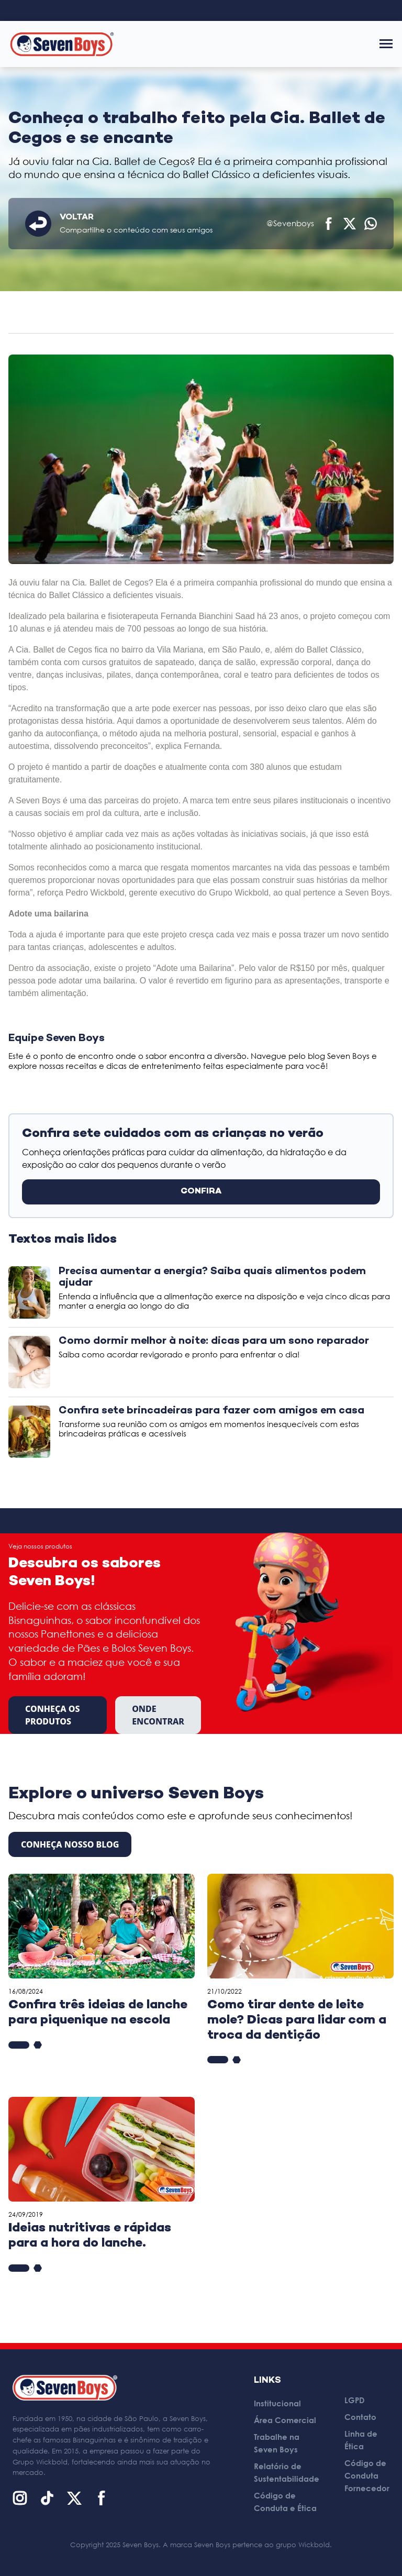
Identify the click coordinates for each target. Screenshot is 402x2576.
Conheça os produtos (52, 1715)
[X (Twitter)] (74, 2498)
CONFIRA (201, 1191)
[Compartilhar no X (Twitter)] (349, 223)
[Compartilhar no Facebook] (328, 223)
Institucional (277, 2403)
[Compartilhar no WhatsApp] (370, 223)
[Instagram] (20, 2498)
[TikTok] (47, 2498)
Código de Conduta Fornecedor (366, 2475)
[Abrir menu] (386, 43)
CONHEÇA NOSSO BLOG (70, 1844)
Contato (360, 2417)
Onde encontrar (158, 1715)
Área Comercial (285, 2420)
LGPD (354, 2400)
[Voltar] (38, 224)
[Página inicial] (61, 44)
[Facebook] (101, 2498)
